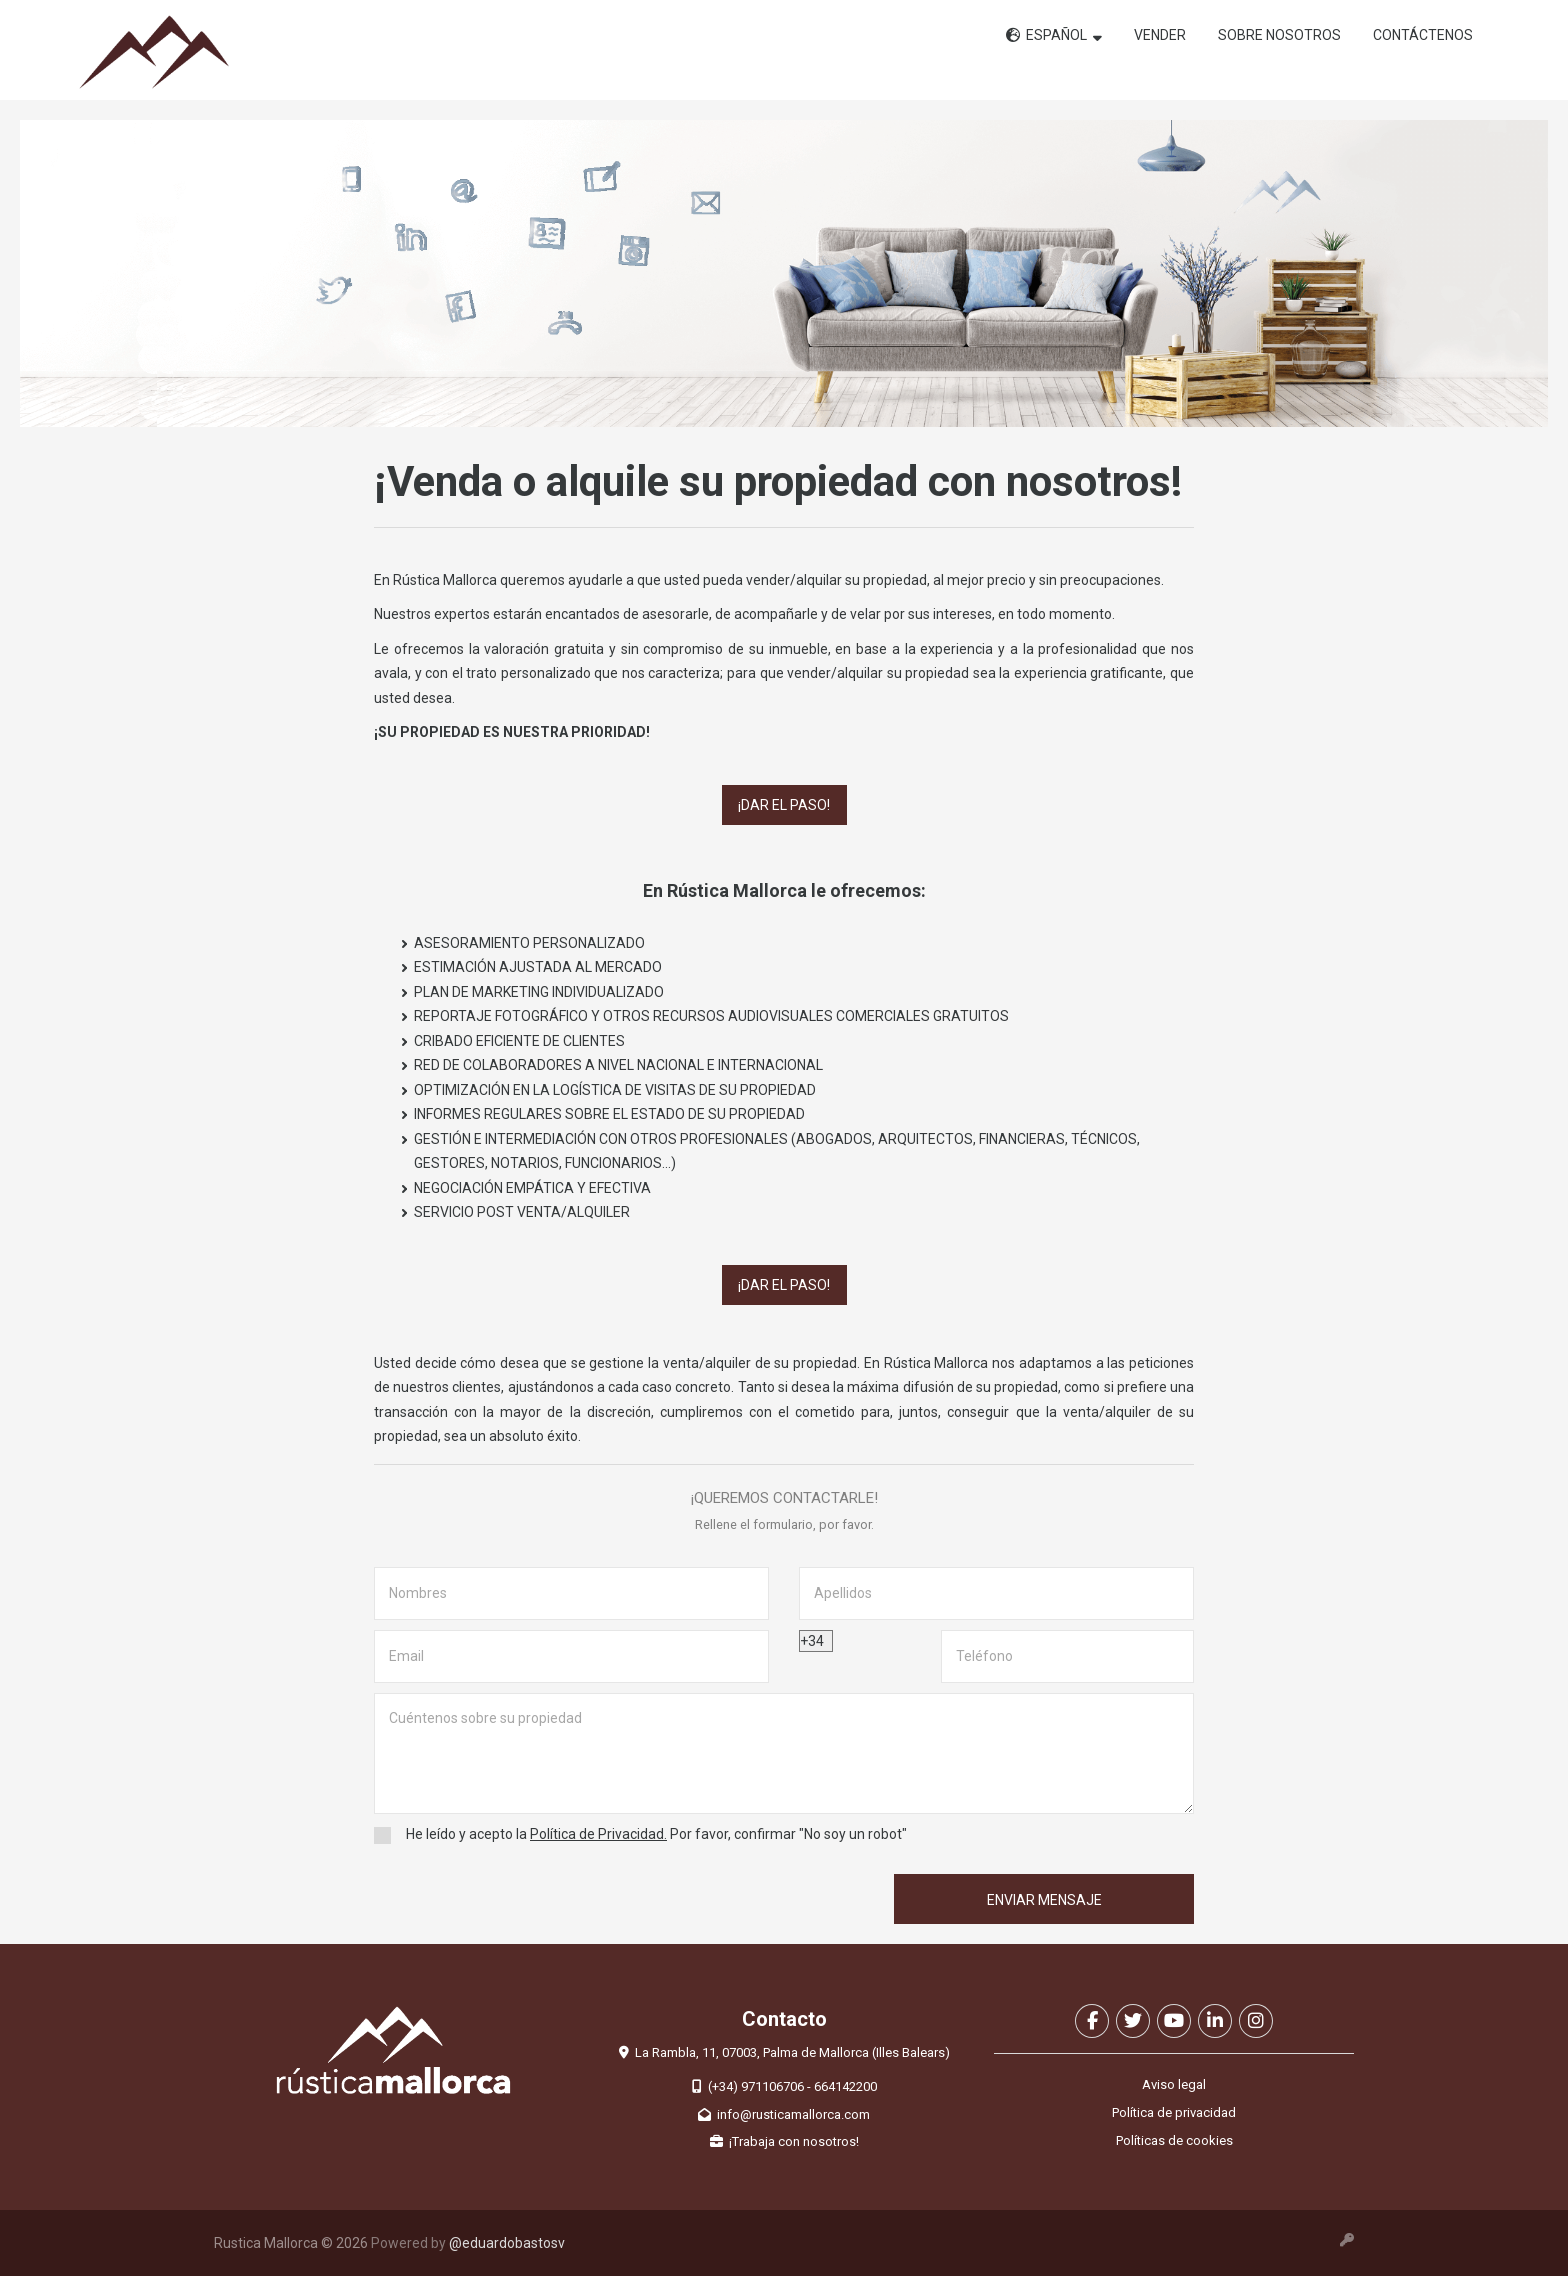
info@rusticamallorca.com (784, 2114)
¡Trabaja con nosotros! (784, 2141)
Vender (1160, 35)
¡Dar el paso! (784, 805)
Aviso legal (1174, 2084)
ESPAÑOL (1054, 35)
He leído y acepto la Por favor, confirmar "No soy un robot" (650, 1835)
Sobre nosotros (1279, 35)
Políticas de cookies (1174, 2140)
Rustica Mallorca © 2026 (291, 2243)
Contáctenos (1423, 35)
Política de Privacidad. (598, 1834)
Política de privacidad (1174, 2112)
